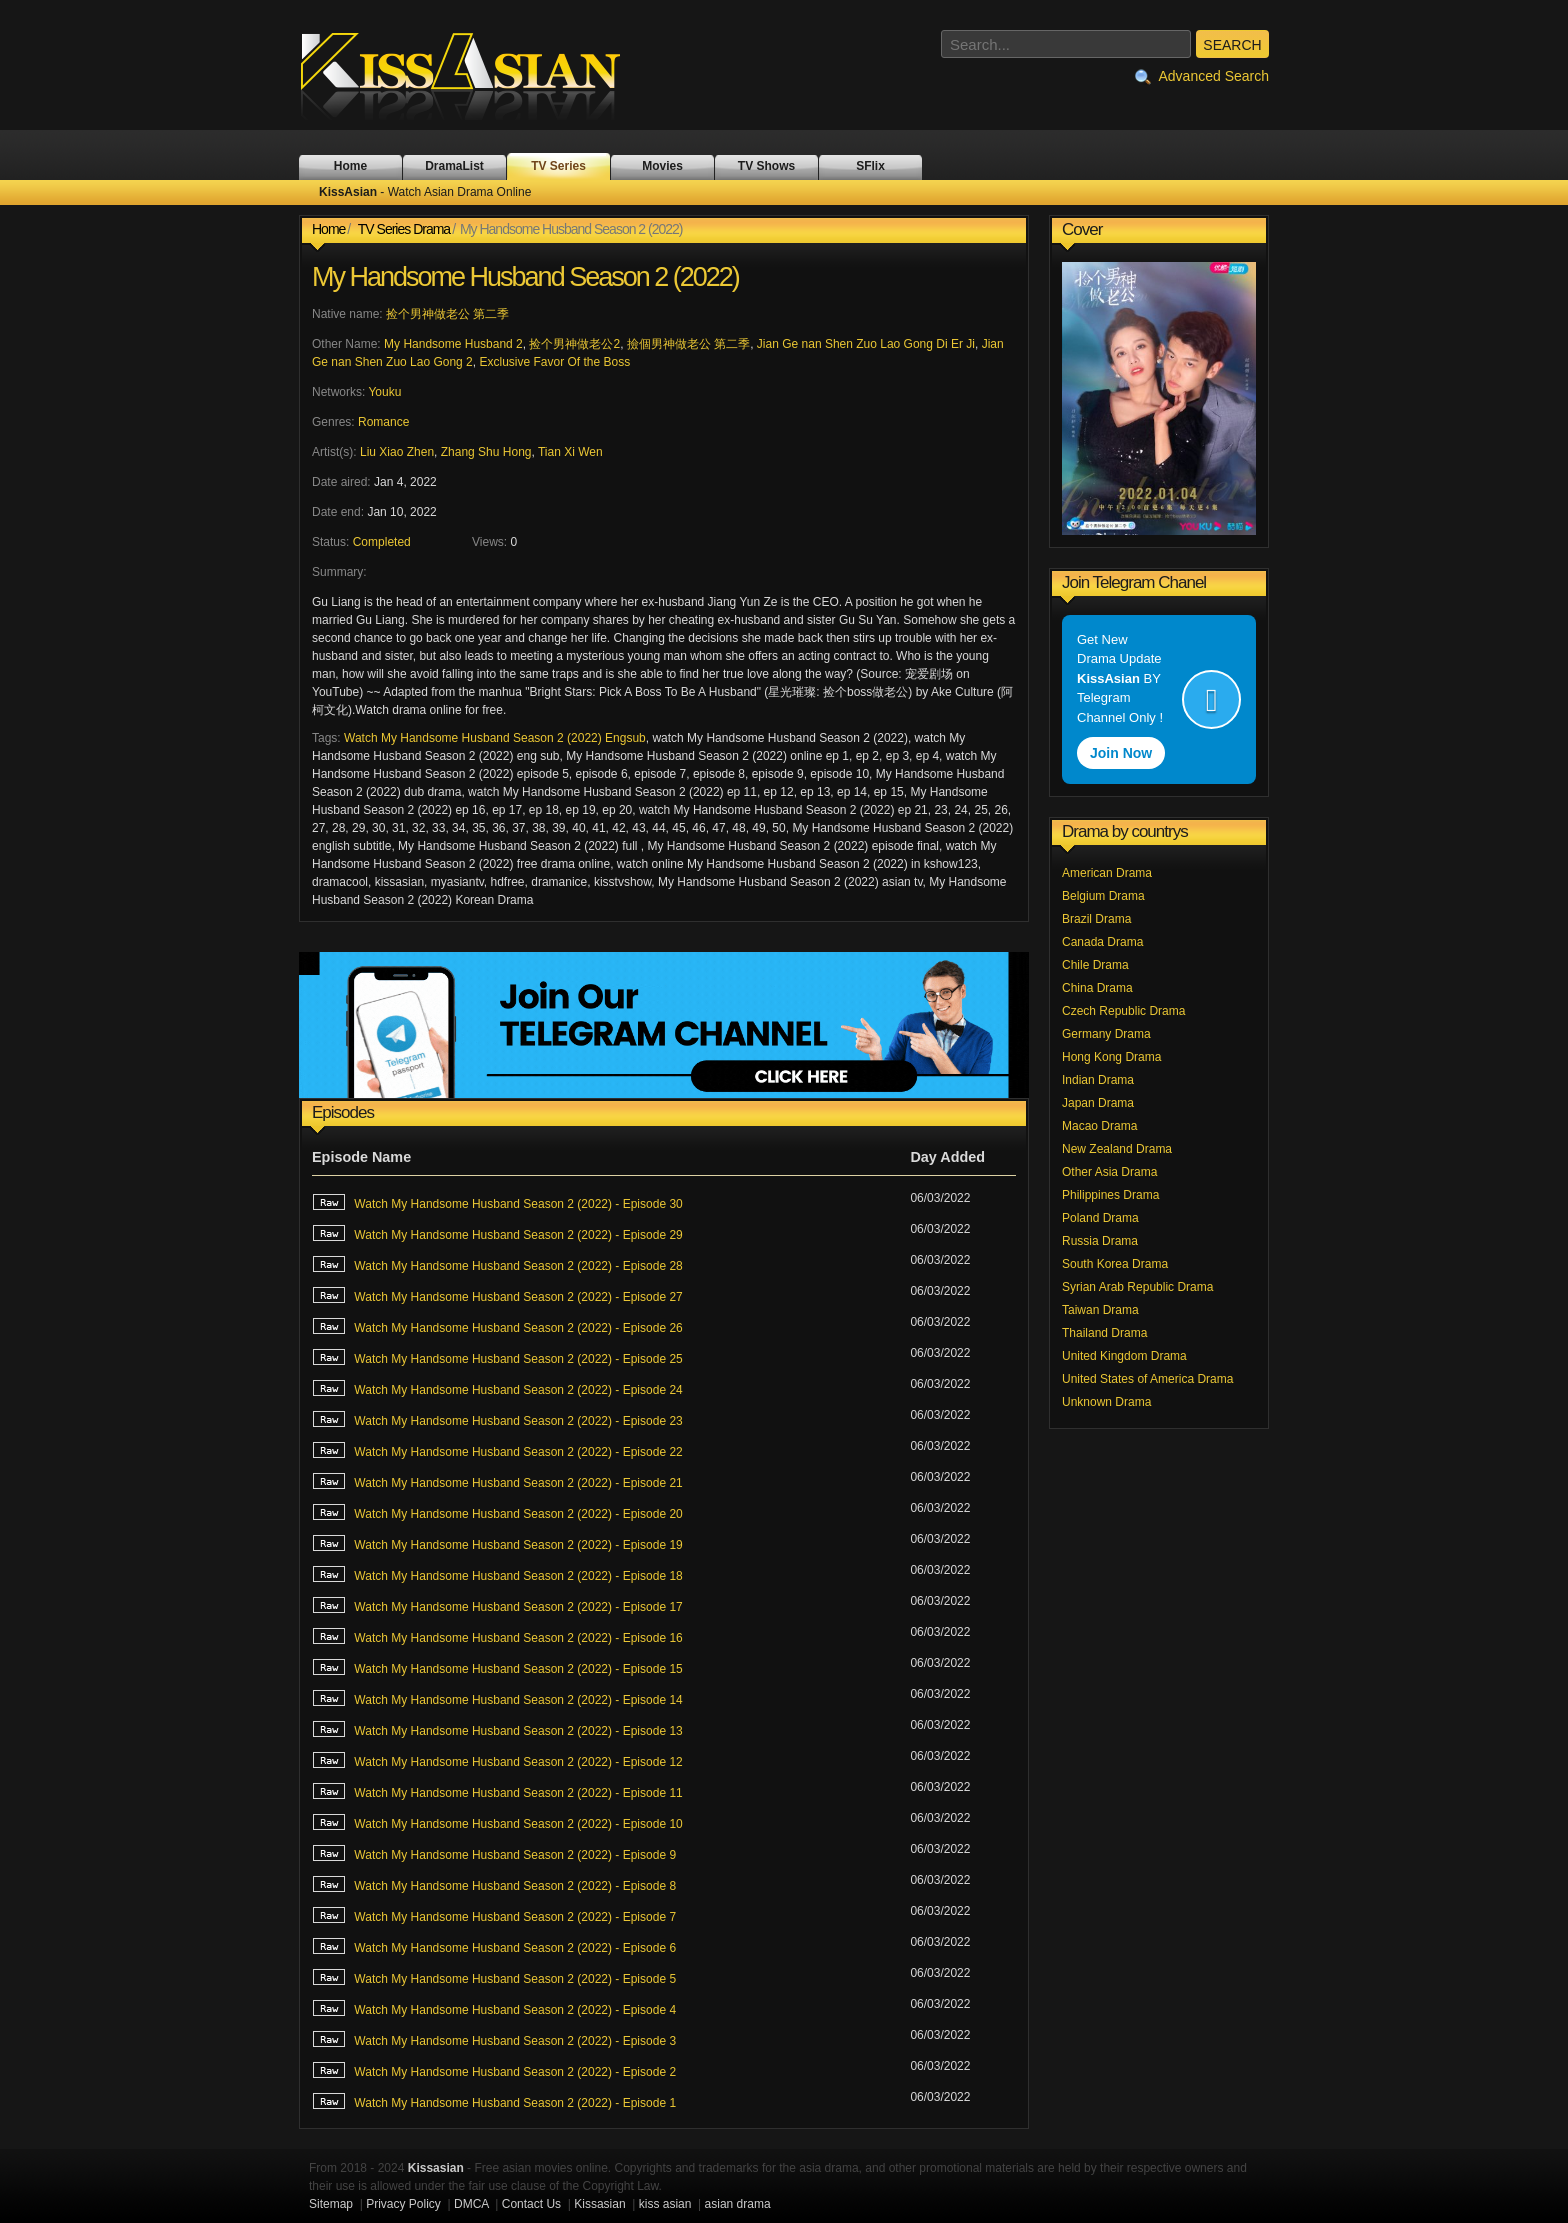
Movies (662, 166)
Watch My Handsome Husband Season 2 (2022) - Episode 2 (494, 2070)
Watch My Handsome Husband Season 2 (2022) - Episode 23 (497, 1419)
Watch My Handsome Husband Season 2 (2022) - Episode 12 (497, 1760)
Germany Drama (1106, 1034)
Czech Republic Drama (1123, 1011)
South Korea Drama (1115, 1264)
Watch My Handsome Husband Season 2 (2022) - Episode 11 (497, 1791)
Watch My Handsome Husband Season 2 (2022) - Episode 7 (494, 1915)
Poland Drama (1100, 1218)
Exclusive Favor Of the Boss (554, 362)
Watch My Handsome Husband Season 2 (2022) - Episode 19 (497, 1543)
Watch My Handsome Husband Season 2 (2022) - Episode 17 (497, 1605)
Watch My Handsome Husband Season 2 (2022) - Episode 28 (497, 1264)
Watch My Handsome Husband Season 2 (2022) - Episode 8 (494, 1884)
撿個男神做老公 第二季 (688, 344)
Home (350, 166)
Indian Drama (1098, 1080)
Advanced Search (1202, 76)
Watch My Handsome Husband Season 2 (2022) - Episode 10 (497, 1822)
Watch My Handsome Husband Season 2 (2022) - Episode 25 (497, 1357)
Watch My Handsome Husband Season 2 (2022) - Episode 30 (497, 1202)
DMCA (471, 2204)
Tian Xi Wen (570, 452)
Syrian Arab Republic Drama (1137, 1287)
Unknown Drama (1106, 1402)
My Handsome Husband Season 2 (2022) (525, 277)
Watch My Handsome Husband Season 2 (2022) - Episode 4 (494, 2008)
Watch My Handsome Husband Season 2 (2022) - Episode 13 (497, 1729)
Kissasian (599, 2204)
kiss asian (665, 2204)
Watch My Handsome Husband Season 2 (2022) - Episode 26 (497, 1326)
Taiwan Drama (1100, 1310)
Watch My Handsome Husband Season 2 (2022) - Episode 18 (497, 1574)
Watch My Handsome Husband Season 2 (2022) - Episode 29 (497, 1233)
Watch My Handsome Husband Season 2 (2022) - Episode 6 (494, 1946)
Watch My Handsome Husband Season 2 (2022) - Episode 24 (497, 1388)
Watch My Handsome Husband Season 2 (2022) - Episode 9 (494, 1853)
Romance (383, 422)
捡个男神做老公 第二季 (447, 314)
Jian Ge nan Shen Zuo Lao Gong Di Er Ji (866, 344)
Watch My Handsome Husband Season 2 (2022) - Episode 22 (497, 1450)
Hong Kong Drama (1111, 1057)
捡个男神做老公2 (574, 344)
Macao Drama (1099, 1126)
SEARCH (1232, 45)
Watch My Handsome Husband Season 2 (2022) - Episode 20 (497, 1512)
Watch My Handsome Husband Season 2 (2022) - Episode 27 (497, 1295)
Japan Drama (1098, 1103)
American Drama (1107, 873)
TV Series (558, 166)
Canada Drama (1102, 942)
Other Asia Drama (1109, 1172)
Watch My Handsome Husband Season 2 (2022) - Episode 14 (497, 1698)
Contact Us (531, 2204)
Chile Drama (1095, 965)
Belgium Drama (1103, 896)
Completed (382, 542)
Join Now (1121, 753)
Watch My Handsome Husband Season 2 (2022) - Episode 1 (494, 2101)
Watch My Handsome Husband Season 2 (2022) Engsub (495, 738)
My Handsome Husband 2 (453, 344)
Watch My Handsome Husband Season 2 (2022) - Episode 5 (494, 1977)
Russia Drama (1100, 1241)
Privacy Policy (403, 2204)
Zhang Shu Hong (486, 452)
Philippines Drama (1110, 1195)
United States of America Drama (1147, 1379)
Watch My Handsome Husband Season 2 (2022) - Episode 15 (497, 1667)
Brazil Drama (1096, 919)
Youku (384, 392)
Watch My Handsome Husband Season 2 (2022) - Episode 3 (494, 2039)
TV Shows (766, 166)
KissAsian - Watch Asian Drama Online (474, 75)
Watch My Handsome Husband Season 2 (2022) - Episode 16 (497, 1636)
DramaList (454, 166)
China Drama (1097, 988)
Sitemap (331, 2204)
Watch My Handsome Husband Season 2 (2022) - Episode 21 (497, 1481)
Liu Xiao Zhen (397, 452)
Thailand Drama (1104, 1333)
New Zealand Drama (1117, 1149)
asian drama (738, 2204)
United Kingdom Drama (1124, 1356)
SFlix (870, 166)
